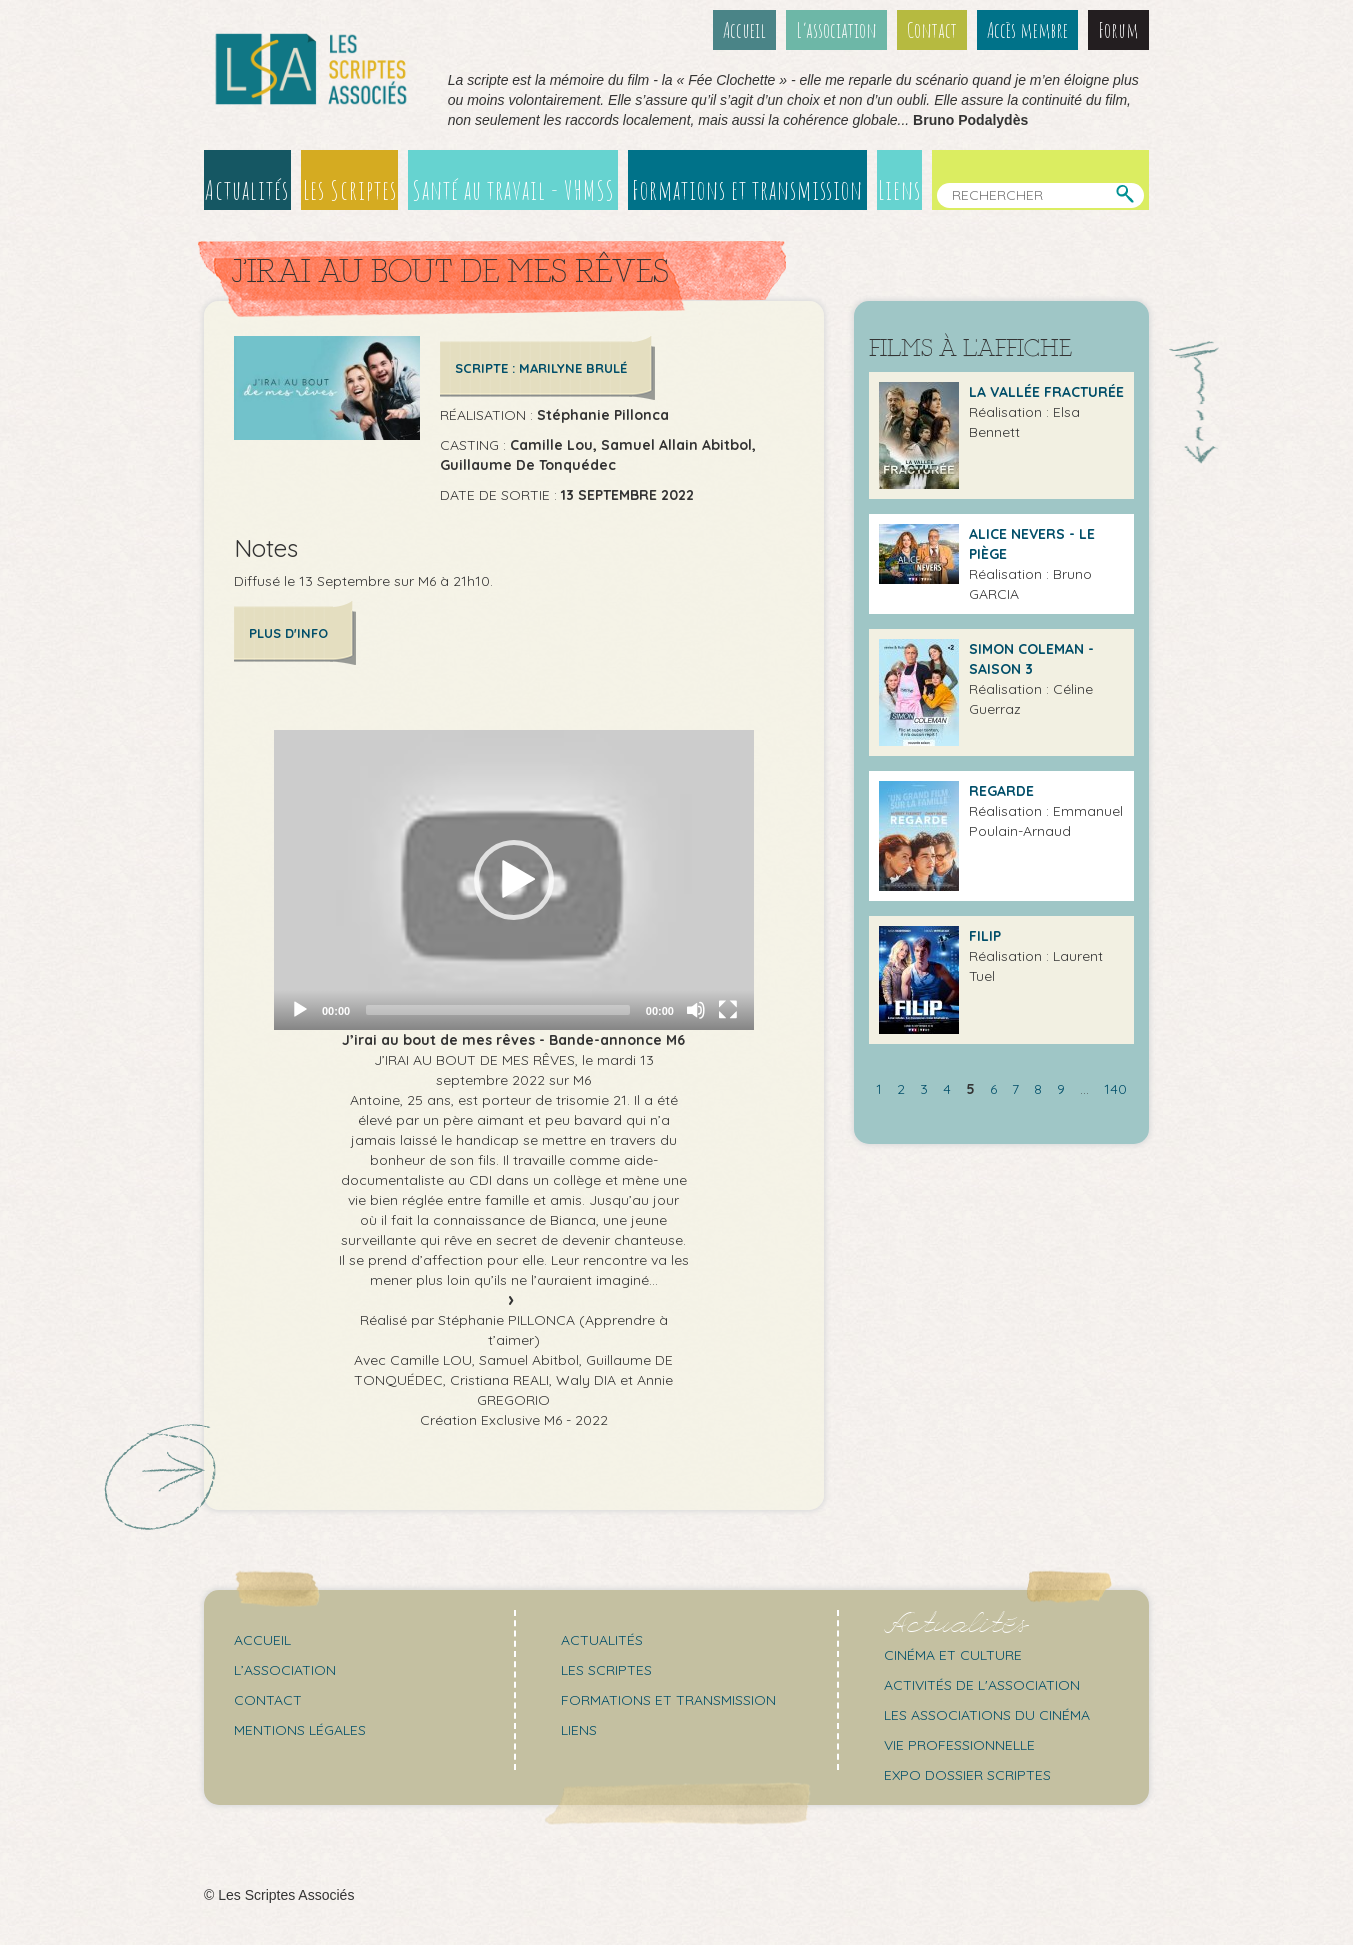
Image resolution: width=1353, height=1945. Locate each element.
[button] (514, 880)
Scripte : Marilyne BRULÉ (541, 368)
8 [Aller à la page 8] (1038, 1089)
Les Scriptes (350, 190)
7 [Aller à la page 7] (1015, 1089)
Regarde (1001, 791)
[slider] (498, 1010)
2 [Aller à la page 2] (901, 1089)
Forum (1118, 30)
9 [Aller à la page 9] (1061, 1089)
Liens (899, 190)
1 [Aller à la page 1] (879, 1089)
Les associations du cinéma (987, 1715)
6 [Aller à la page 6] (993, 1089)
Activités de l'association (982, 1685)
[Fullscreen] (728, 1010)
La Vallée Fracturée (1046, 392)
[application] (514, 880)
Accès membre (1027, 30)
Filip (985, 936)
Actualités (247, 190)
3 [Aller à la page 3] (924, 1089)
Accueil (744, 30)
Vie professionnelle (959, 1745)
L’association (836, 30)
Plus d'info (288, 633)
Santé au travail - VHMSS (513, 190)
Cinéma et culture (953, 1655)
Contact (932, 30)
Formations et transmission (747, 190)
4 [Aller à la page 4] (947, 1089)
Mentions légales (300, 1730)
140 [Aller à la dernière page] (1115, 1089)
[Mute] (696, 1010)
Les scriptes (606, 1670)
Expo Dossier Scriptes (967, 1775)
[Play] (300, 1010)
